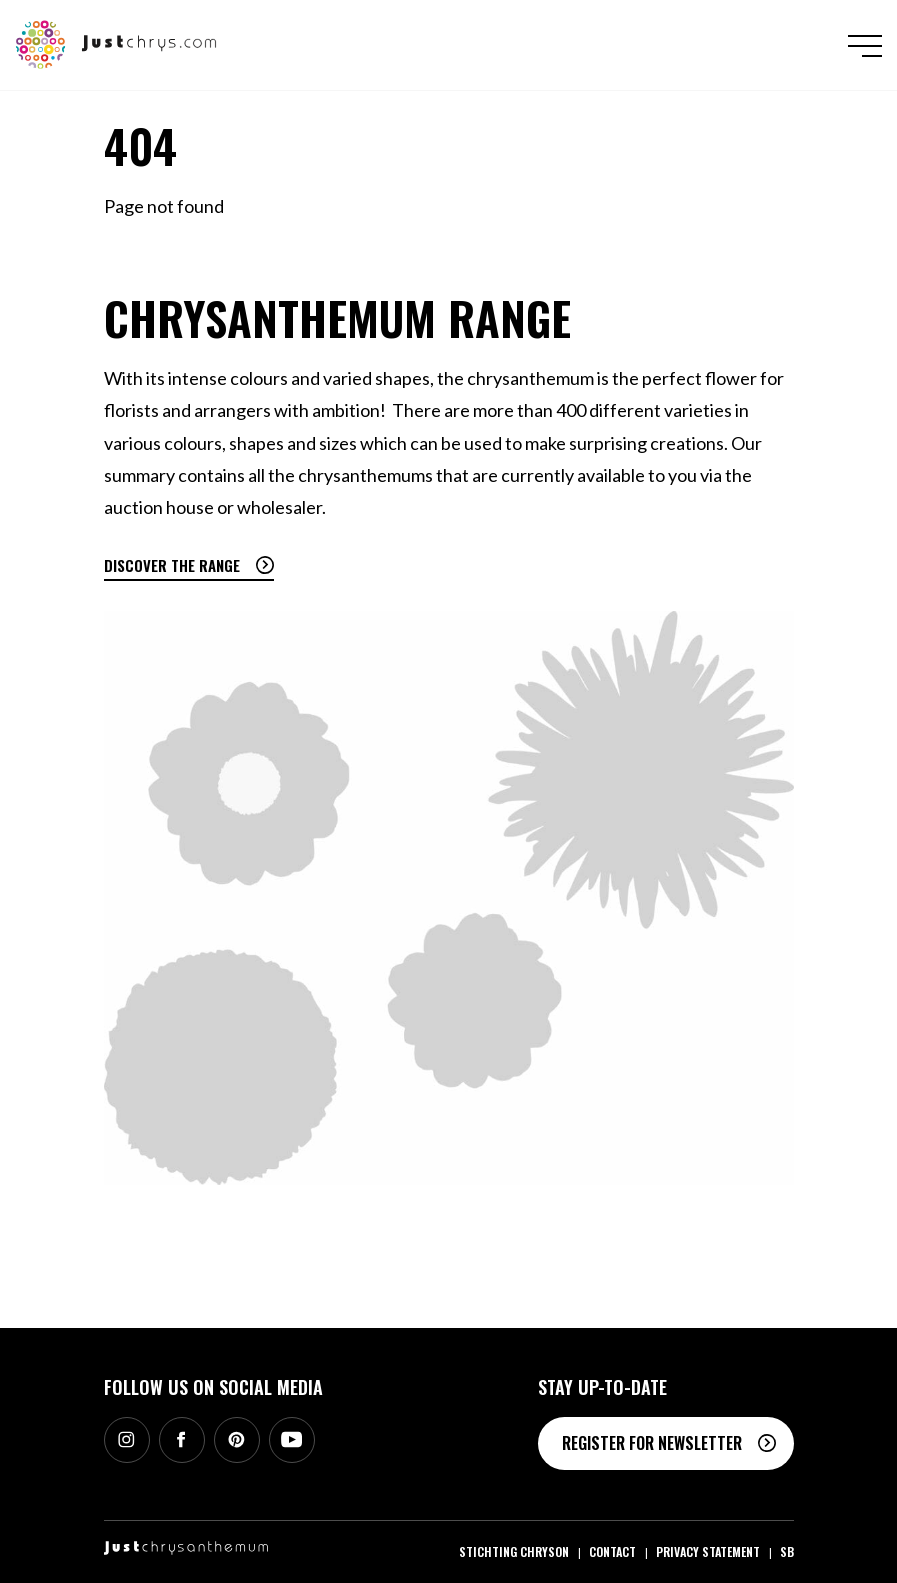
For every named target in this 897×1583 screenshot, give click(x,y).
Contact (612, 1551)
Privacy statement (708, 1551)
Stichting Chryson (514, 1551)
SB (787, 1551)
